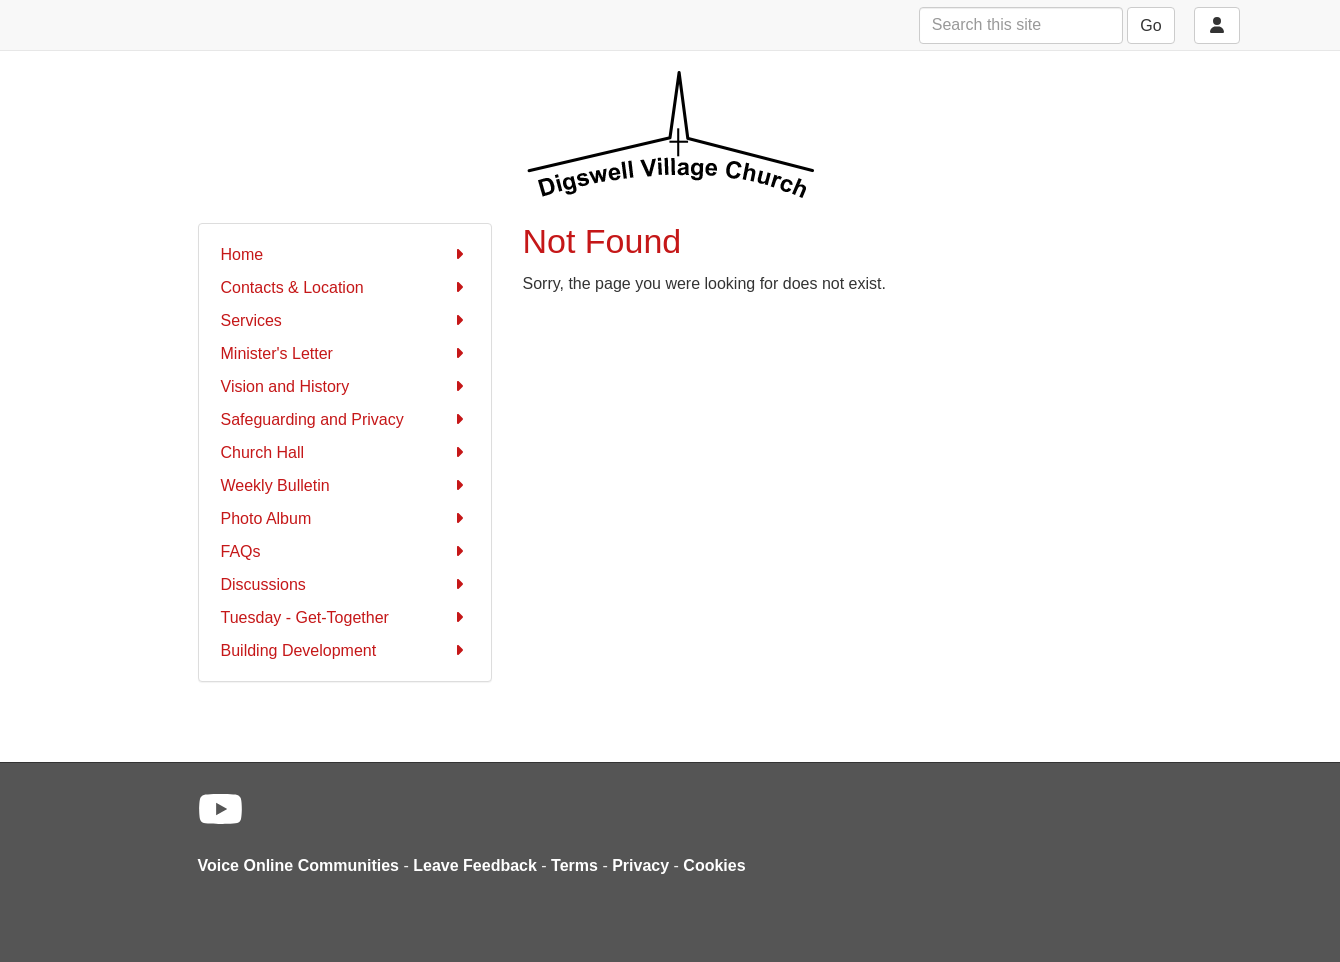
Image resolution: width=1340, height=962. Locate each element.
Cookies (714, 865)
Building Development (345, 650)
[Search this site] (1021, 25)
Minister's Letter (345, 353)
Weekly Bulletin (345, 485)
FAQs (345, 551)
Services (345, 320)
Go (1150, 25)
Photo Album (345, 518)
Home (345, 254)
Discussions (345, 584)
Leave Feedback (475, 865)
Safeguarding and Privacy (345, 419)
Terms (574, 865)
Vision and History (345, 386)
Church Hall (345, 452)
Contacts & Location (345, 287)
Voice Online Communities (299, 865)
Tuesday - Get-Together (345, 617)
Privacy (640, 865)
